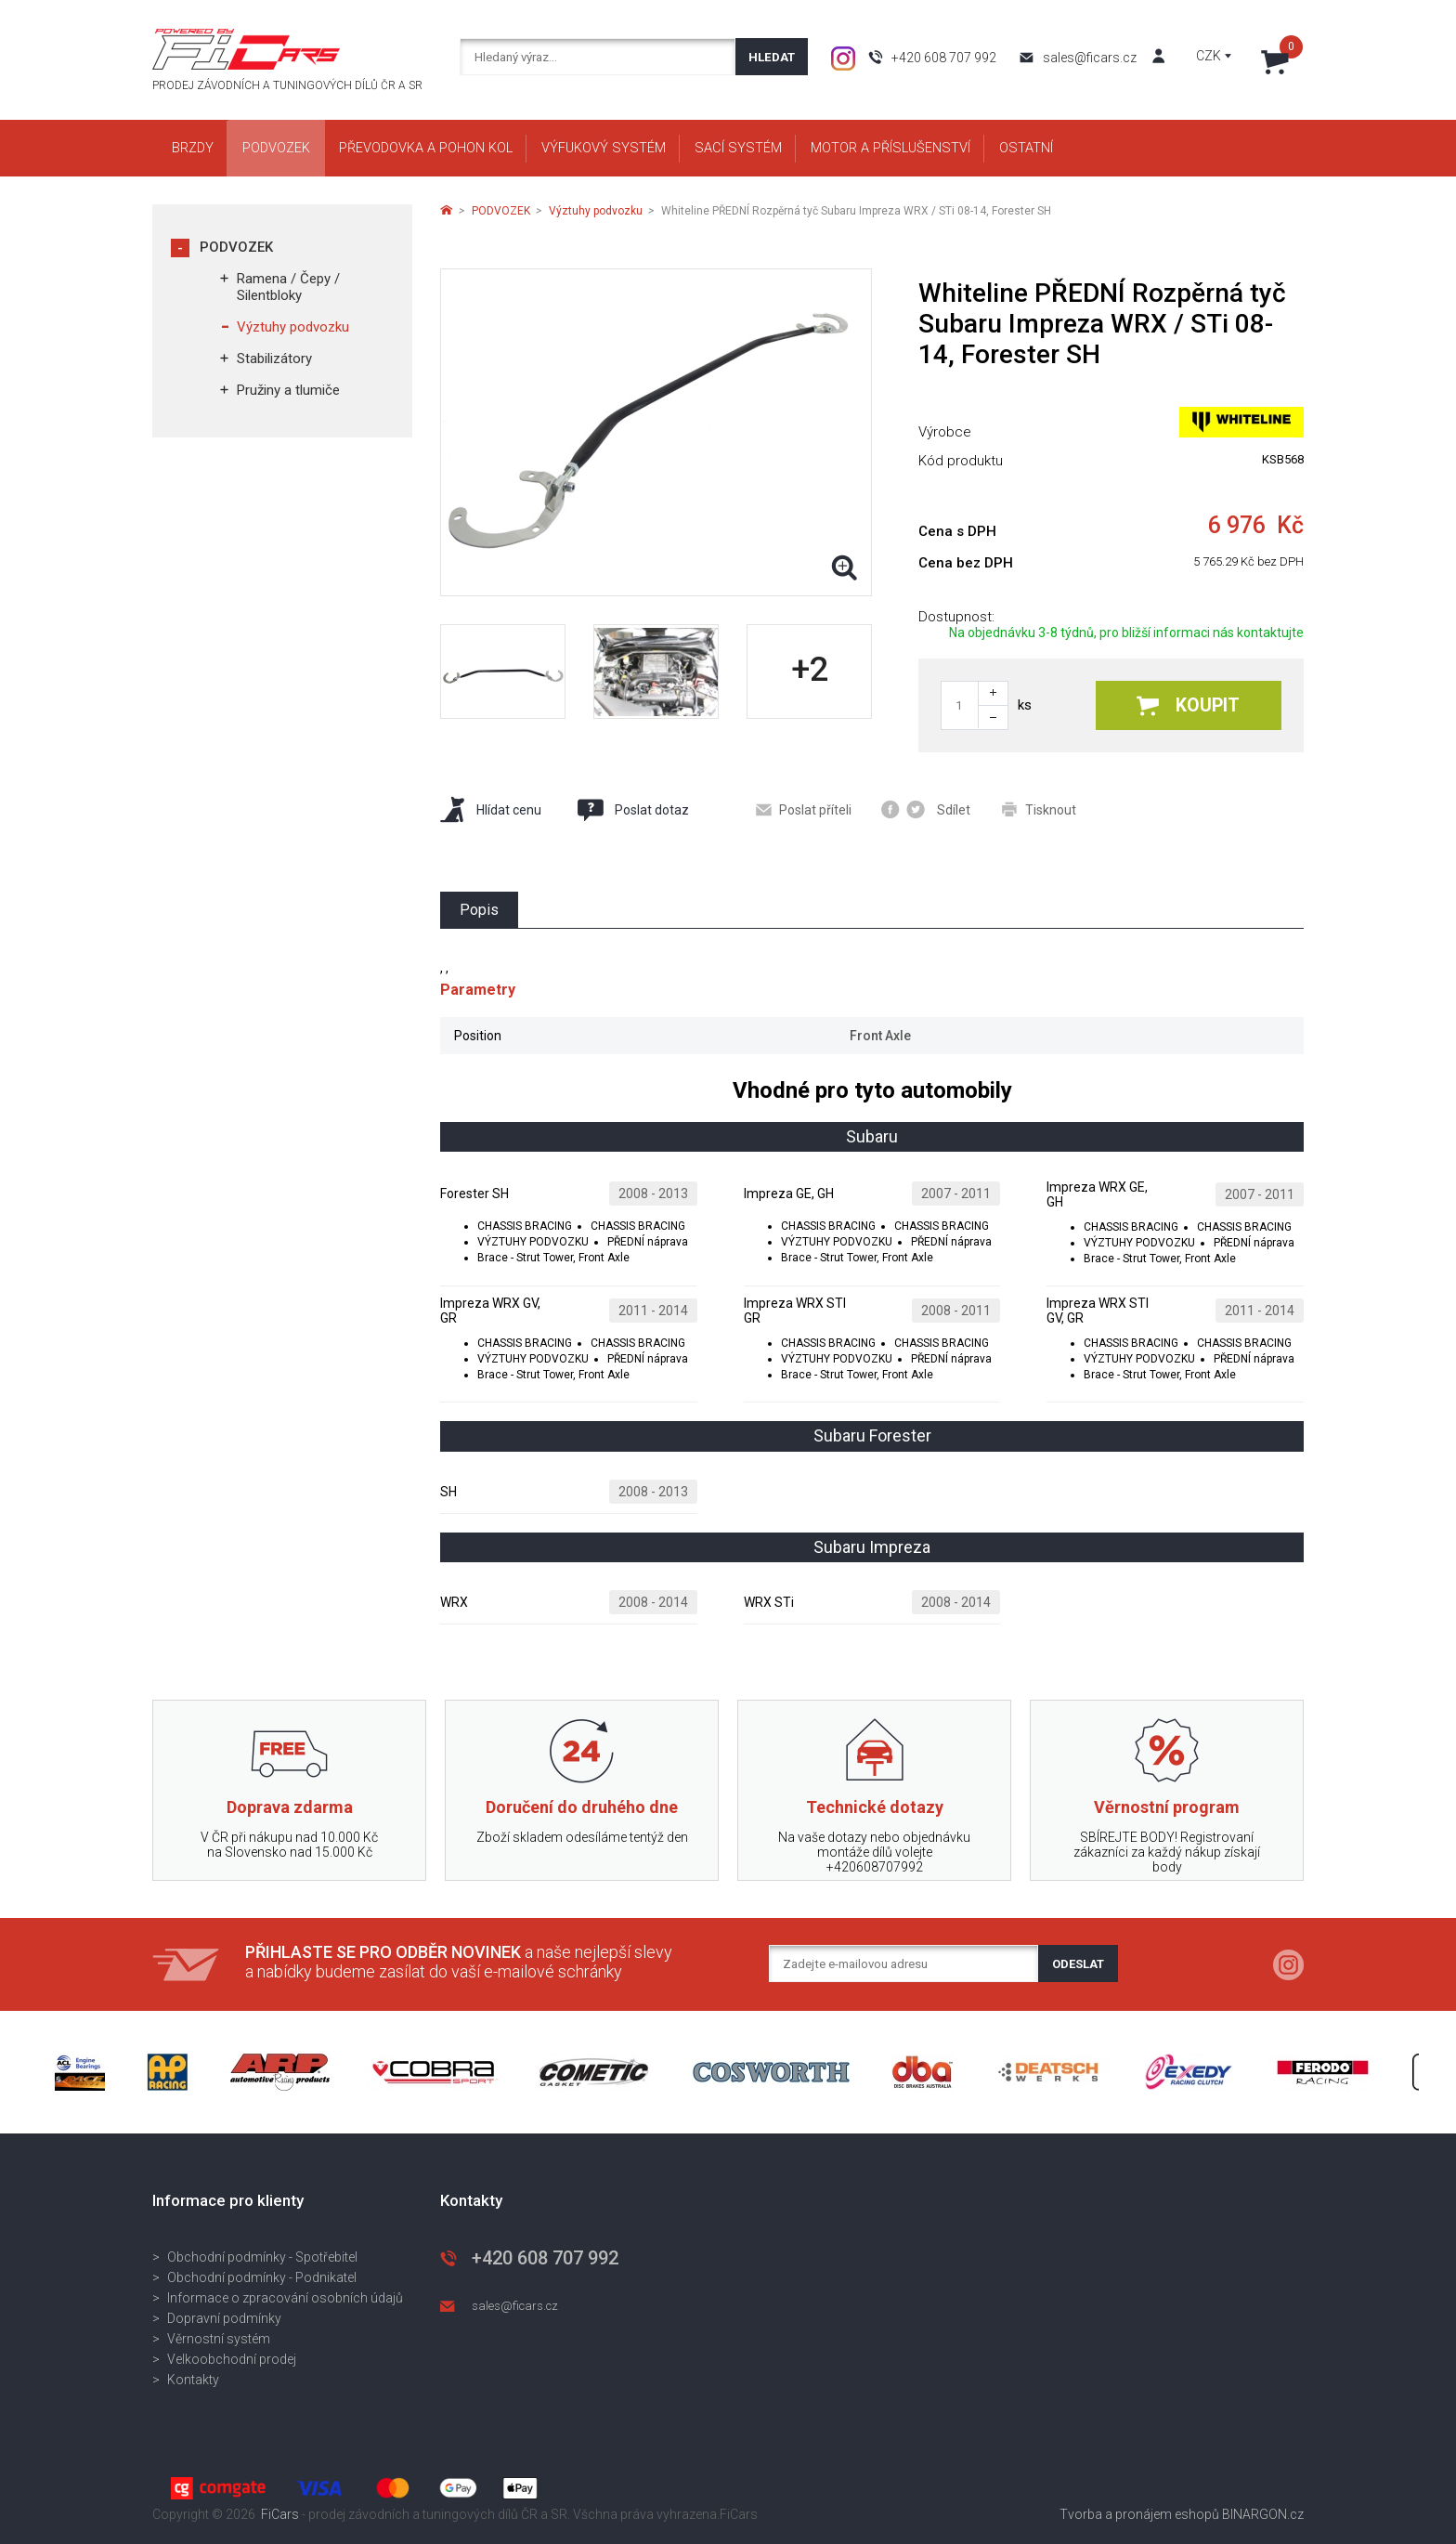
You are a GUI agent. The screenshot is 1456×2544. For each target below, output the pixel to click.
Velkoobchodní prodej (231, 2359)
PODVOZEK (236, 247)
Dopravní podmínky (224, 2318)
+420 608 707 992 (943, 57)
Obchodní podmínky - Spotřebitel (262, 2257)
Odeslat (1078, 1964)
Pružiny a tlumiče (288, 390)
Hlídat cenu (490, 809)
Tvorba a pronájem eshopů (1139, 2514)
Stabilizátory (274, 358)
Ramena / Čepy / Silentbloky (288, 287)
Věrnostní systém (218, 2338)
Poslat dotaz (632, 810)
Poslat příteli (804, 809)
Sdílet (925, 809)
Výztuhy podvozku (293, 327)
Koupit (1188, 705)
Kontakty (193, 2379)
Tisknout (1039, 809)
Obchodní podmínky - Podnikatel (262, 2277)
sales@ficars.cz (1090, 57)
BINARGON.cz (1263, 2514)
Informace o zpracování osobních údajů (285, 2297)
